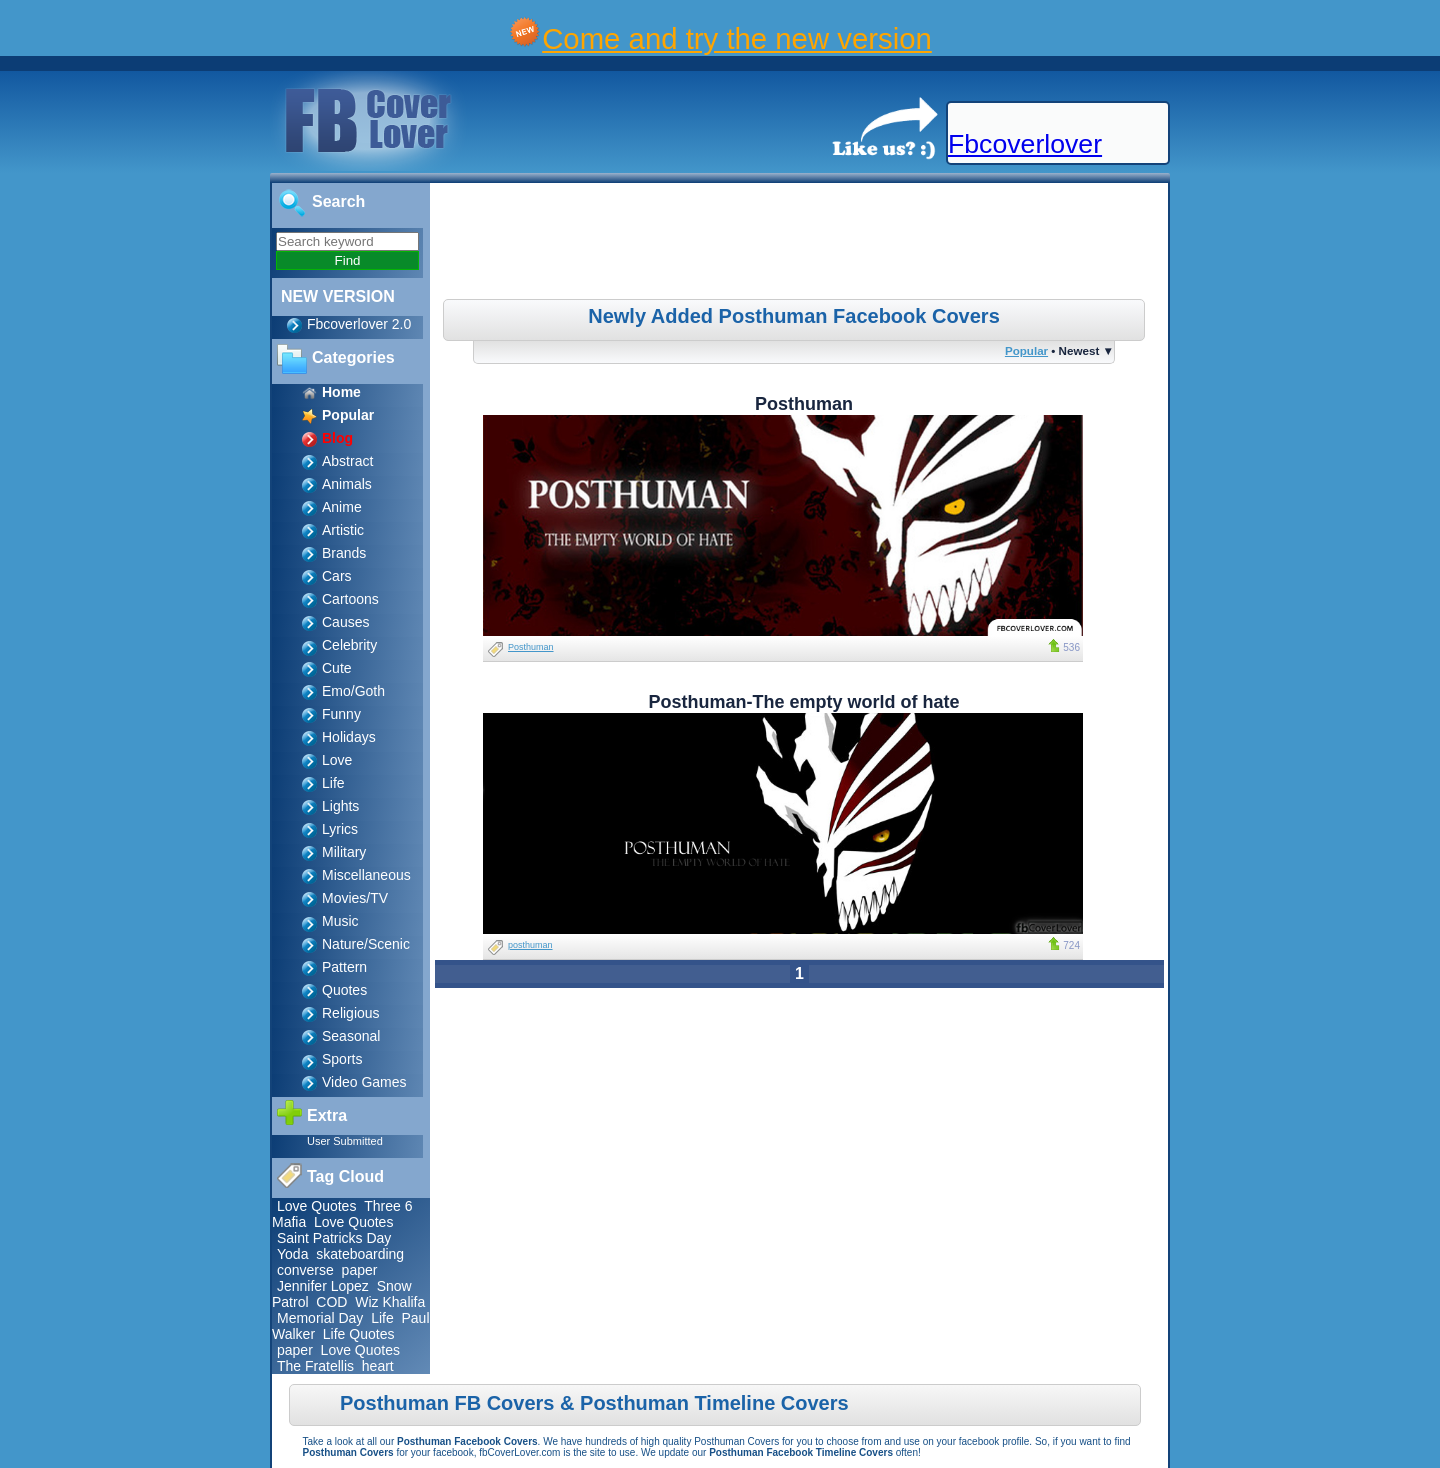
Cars (337, 576)
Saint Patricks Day (334, 1238)
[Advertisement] (802, 244)
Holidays (349, 737)
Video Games (364, 1082)
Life (333, 783)
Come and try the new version (737, 38)
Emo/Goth (353, 691)
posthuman (530, 945)
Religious (351, 1013)
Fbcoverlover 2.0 (359, 324)
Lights (340, 806)
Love (337, 760)
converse (305, 1270)
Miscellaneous (366, 875)
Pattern (344, 967)
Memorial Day (320, 1318)
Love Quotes (316, 1206)
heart (378, 1366)
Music (340, 921)
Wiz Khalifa (390, 1302)
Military (344, 852)
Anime (342, 507)
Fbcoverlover (1025, 144)
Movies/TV (355, 898)
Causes (345, 622)
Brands (344, 553)
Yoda (292, 1254)
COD (331, 1302)
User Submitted (345, 1141)
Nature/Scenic (366, 944)
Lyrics (340, 829)
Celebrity (349, 645)
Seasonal (351, 1036)
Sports (342, 1059)
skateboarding (360, 1254)
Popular (1026, 350)
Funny (341, 714)
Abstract (347, 461)
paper (360, 1270)
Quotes (344, 990)
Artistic (343, 530)
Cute (337, 668)
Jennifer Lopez (323, 1286)
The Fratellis (315, 1366)
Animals (347, 484)
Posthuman (531, 647)
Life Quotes (359, 1334)
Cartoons (350, 599)
